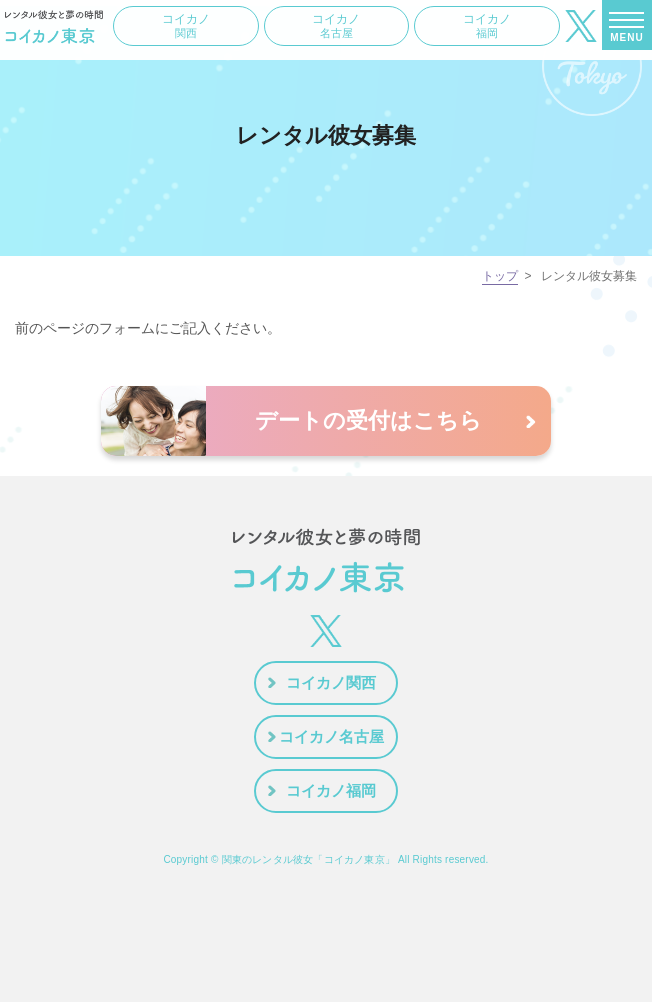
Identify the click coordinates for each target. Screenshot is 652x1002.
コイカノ (186, 26)
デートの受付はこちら (368, 420)
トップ (500, 276)
